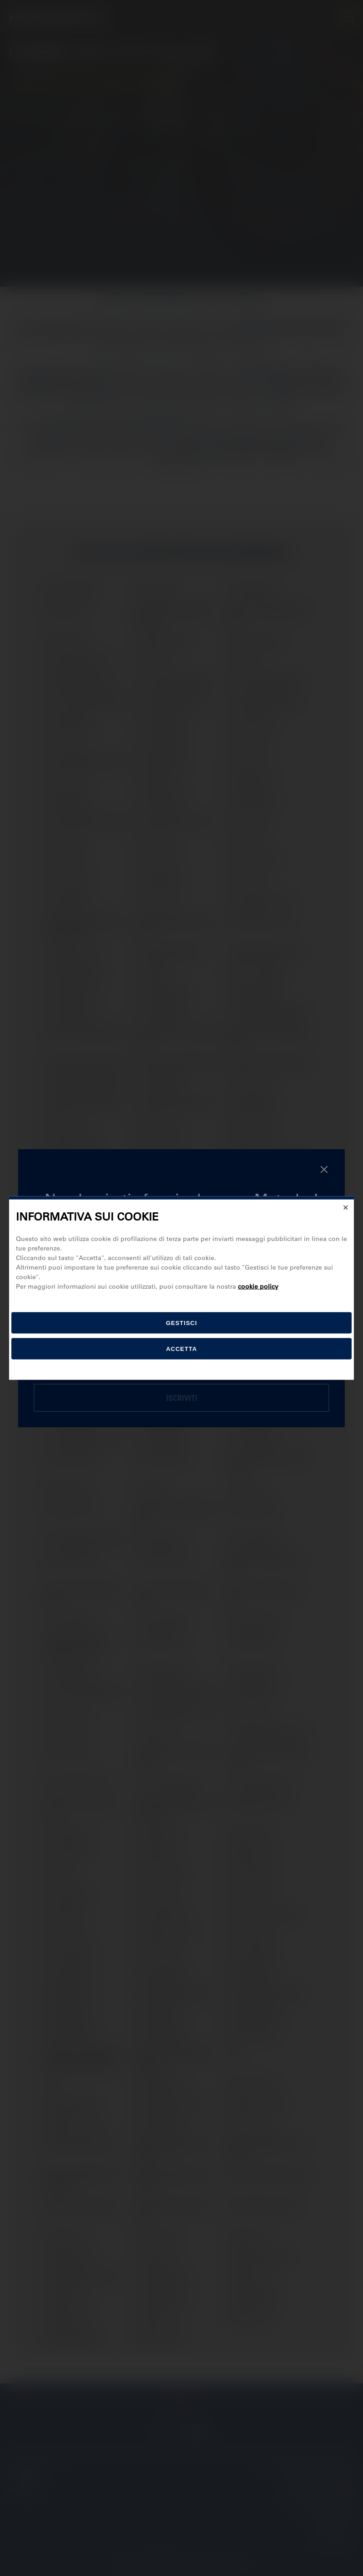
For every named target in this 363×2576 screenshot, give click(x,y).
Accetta (181, 1348)
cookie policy (258, 1286)
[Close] (346, 1207)
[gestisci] (181, 1323)
